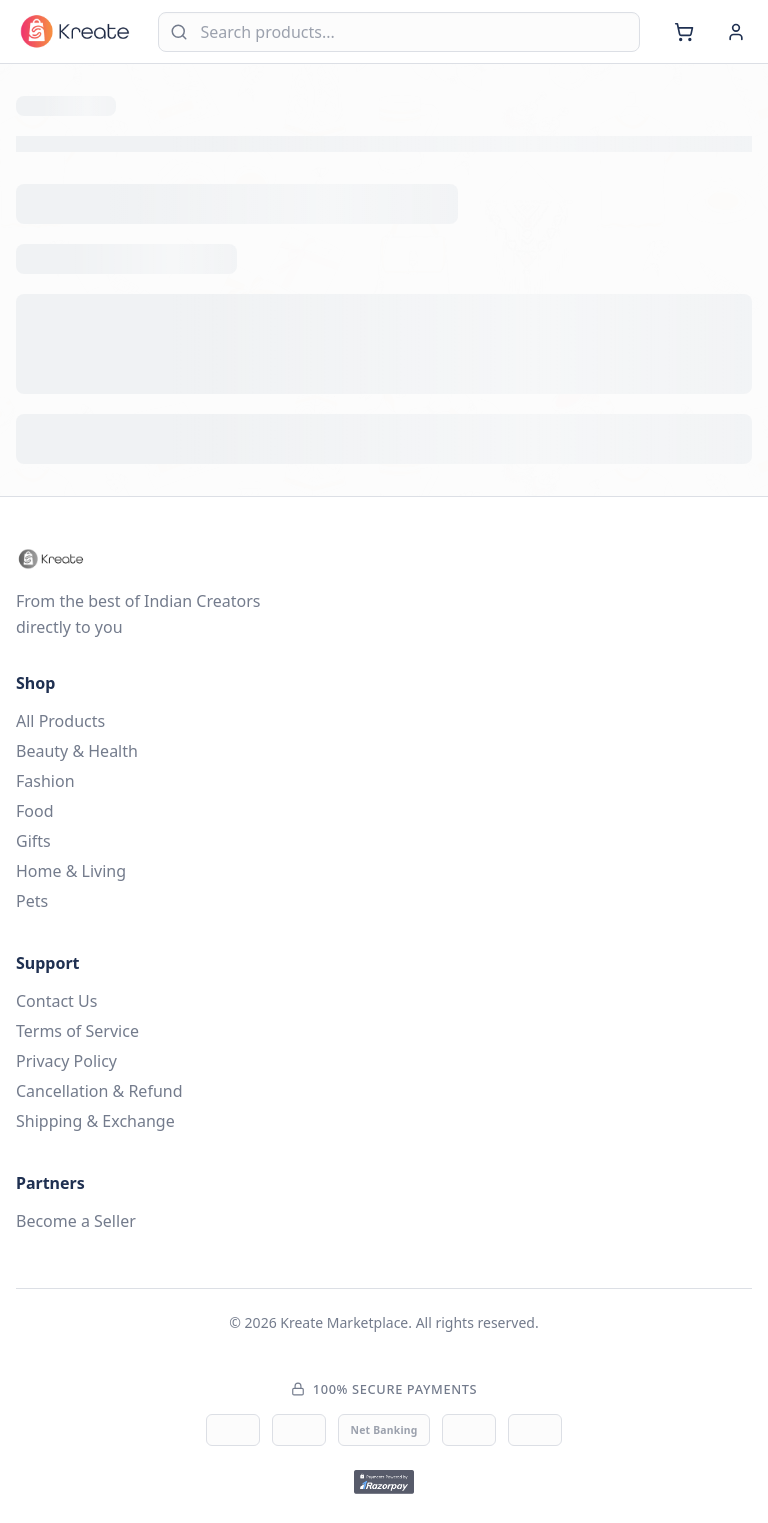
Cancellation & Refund (99, 1091)
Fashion (45, 781)
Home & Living (71, 871)
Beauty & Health (77, 751)
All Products (60, 721)
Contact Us (56, 1001)
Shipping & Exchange (95, 1121)
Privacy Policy (66, 1061)
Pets (32, 901)
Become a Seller (76, 1221)
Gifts (33, 841)
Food (35, 811)
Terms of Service (77, 1031)
